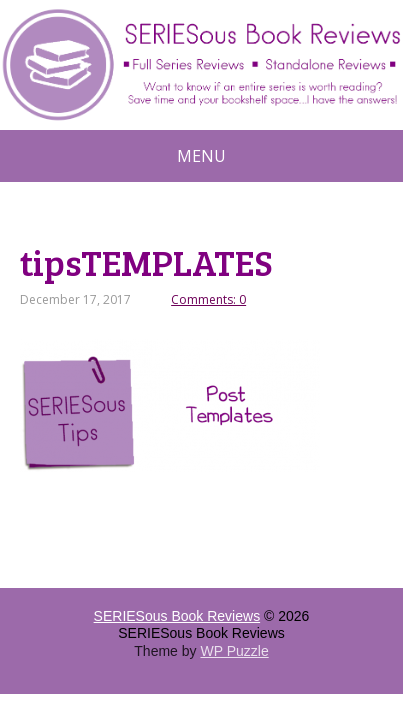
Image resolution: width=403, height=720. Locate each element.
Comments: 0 (208, 299)
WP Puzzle (234, 651)
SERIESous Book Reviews (177, 616)
